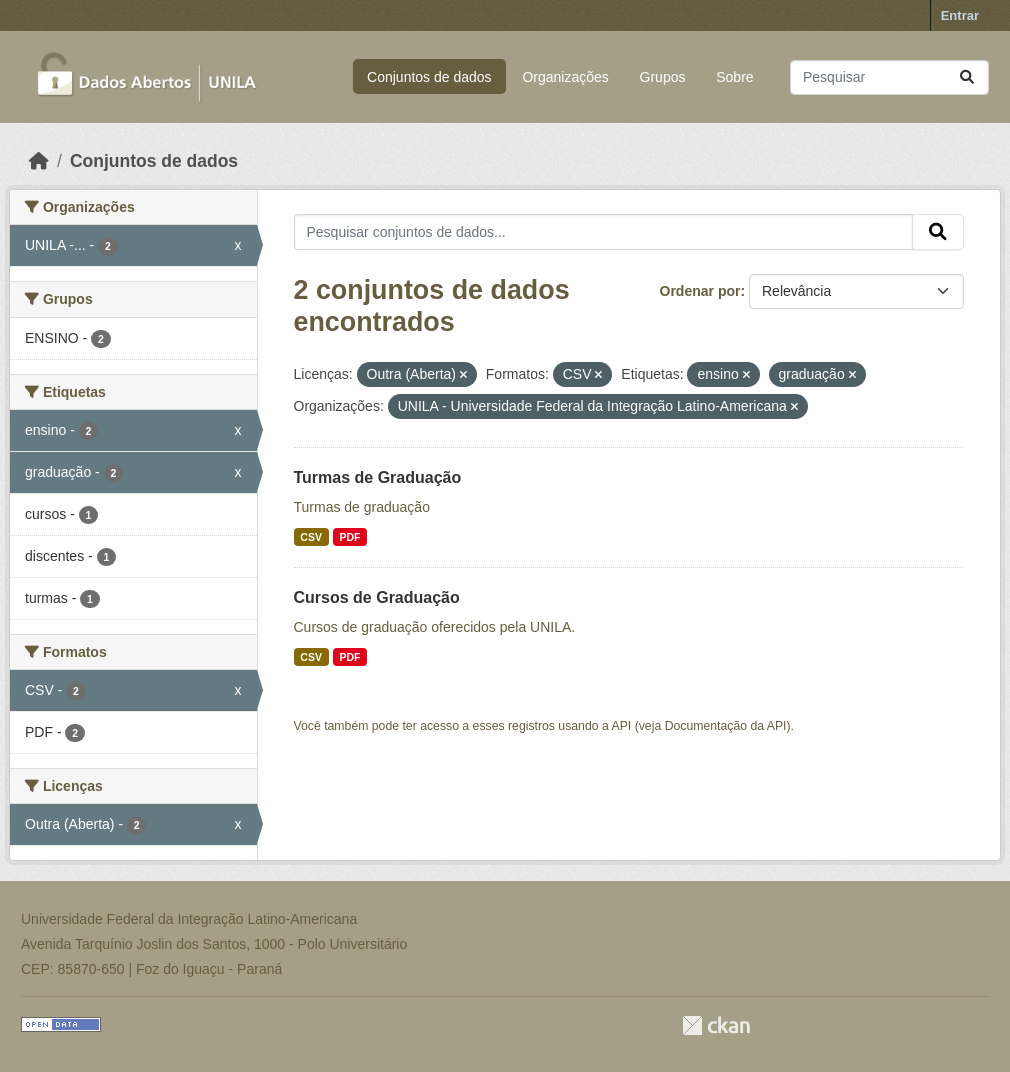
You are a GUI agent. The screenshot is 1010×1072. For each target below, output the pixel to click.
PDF (349, 537)
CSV (311, 537)
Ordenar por (700, 291)
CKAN (716, 1025)
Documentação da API (726, 726)
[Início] (39, 161)
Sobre (734, 77)
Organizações (565, 77)
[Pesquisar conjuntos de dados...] (889, 77)
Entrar (960, 15)
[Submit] (967, 77)
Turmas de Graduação (378, 477)
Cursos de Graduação (377, 597)
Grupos (663, 77)
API (622, 726)
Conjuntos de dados (429, 77)
